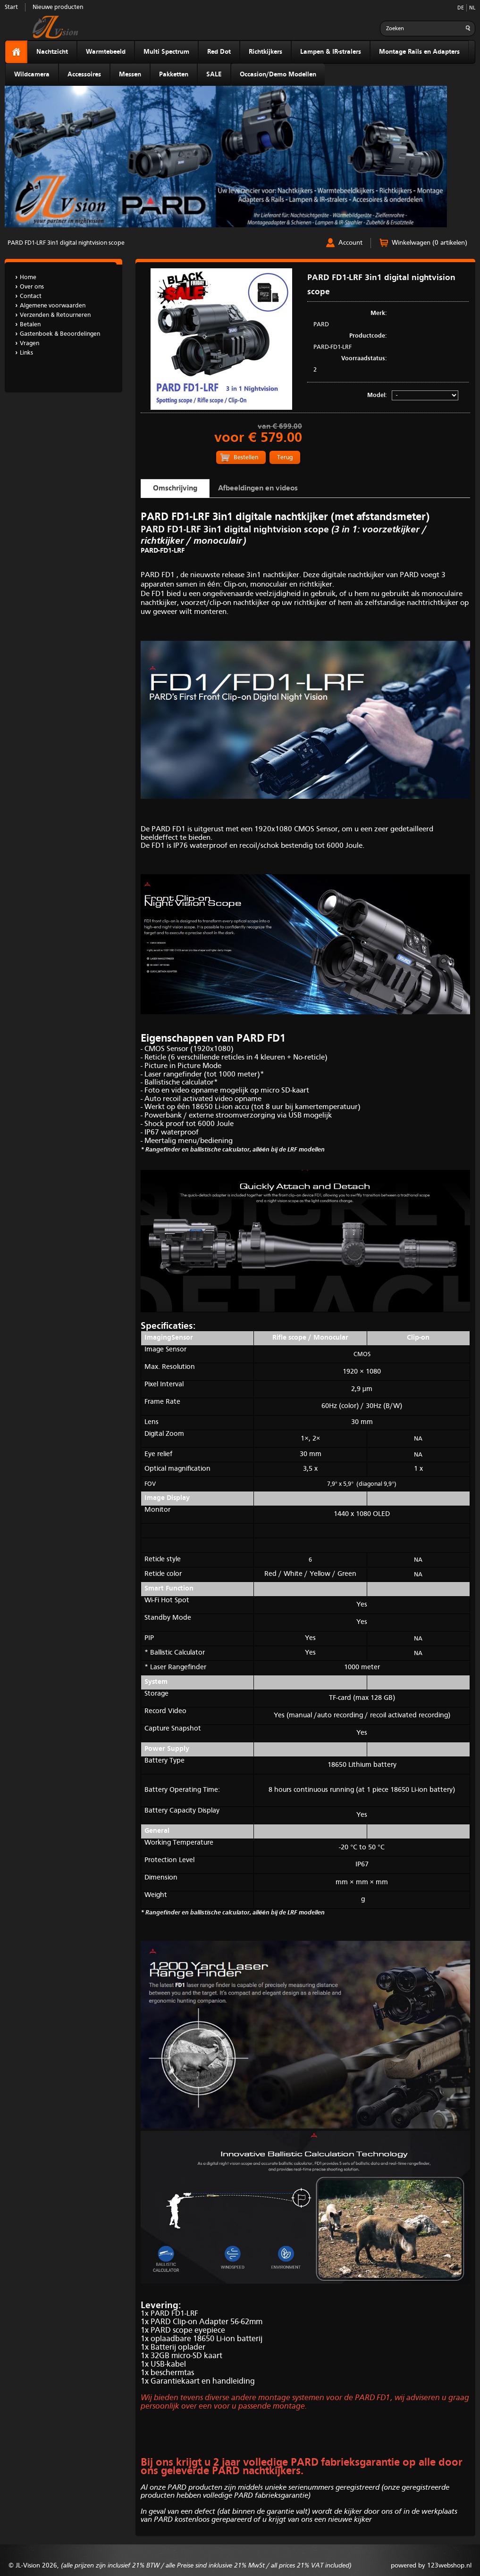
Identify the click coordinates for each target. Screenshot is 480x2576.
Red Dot (219, 52)
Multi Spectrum (166, 52)
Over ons (32, 287)
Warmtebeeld (106, 52)
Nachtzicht (52, 52)
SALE (214, 74)
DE (460, 8)
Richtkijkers (265, 52)
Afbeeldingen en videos (258, 488)
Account (350, 243)
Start (11, 7)
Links (26, 353)
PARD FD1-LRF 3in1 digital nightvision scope (66, 243)
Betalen (30, 325)
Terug (285, 458)
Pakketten (173, 74)
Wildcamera (32, 74)
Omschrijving (175, 488)
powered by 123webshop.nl (431, 2565)
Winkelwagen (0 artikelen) (429, 243)
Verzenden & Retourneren (55, 315)
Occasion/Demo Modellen (278, 74)
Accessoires (84, 74)
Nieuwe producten (58, 7)
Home (28, 277)
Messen (130, 74)
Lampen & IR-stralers (330, 52)
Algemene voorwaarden (52, 306)
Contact (31, 296)
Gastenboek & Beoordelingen (60, 334)
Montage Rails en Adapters (419, 52)
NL (472, 8)
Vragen (29, 343)
